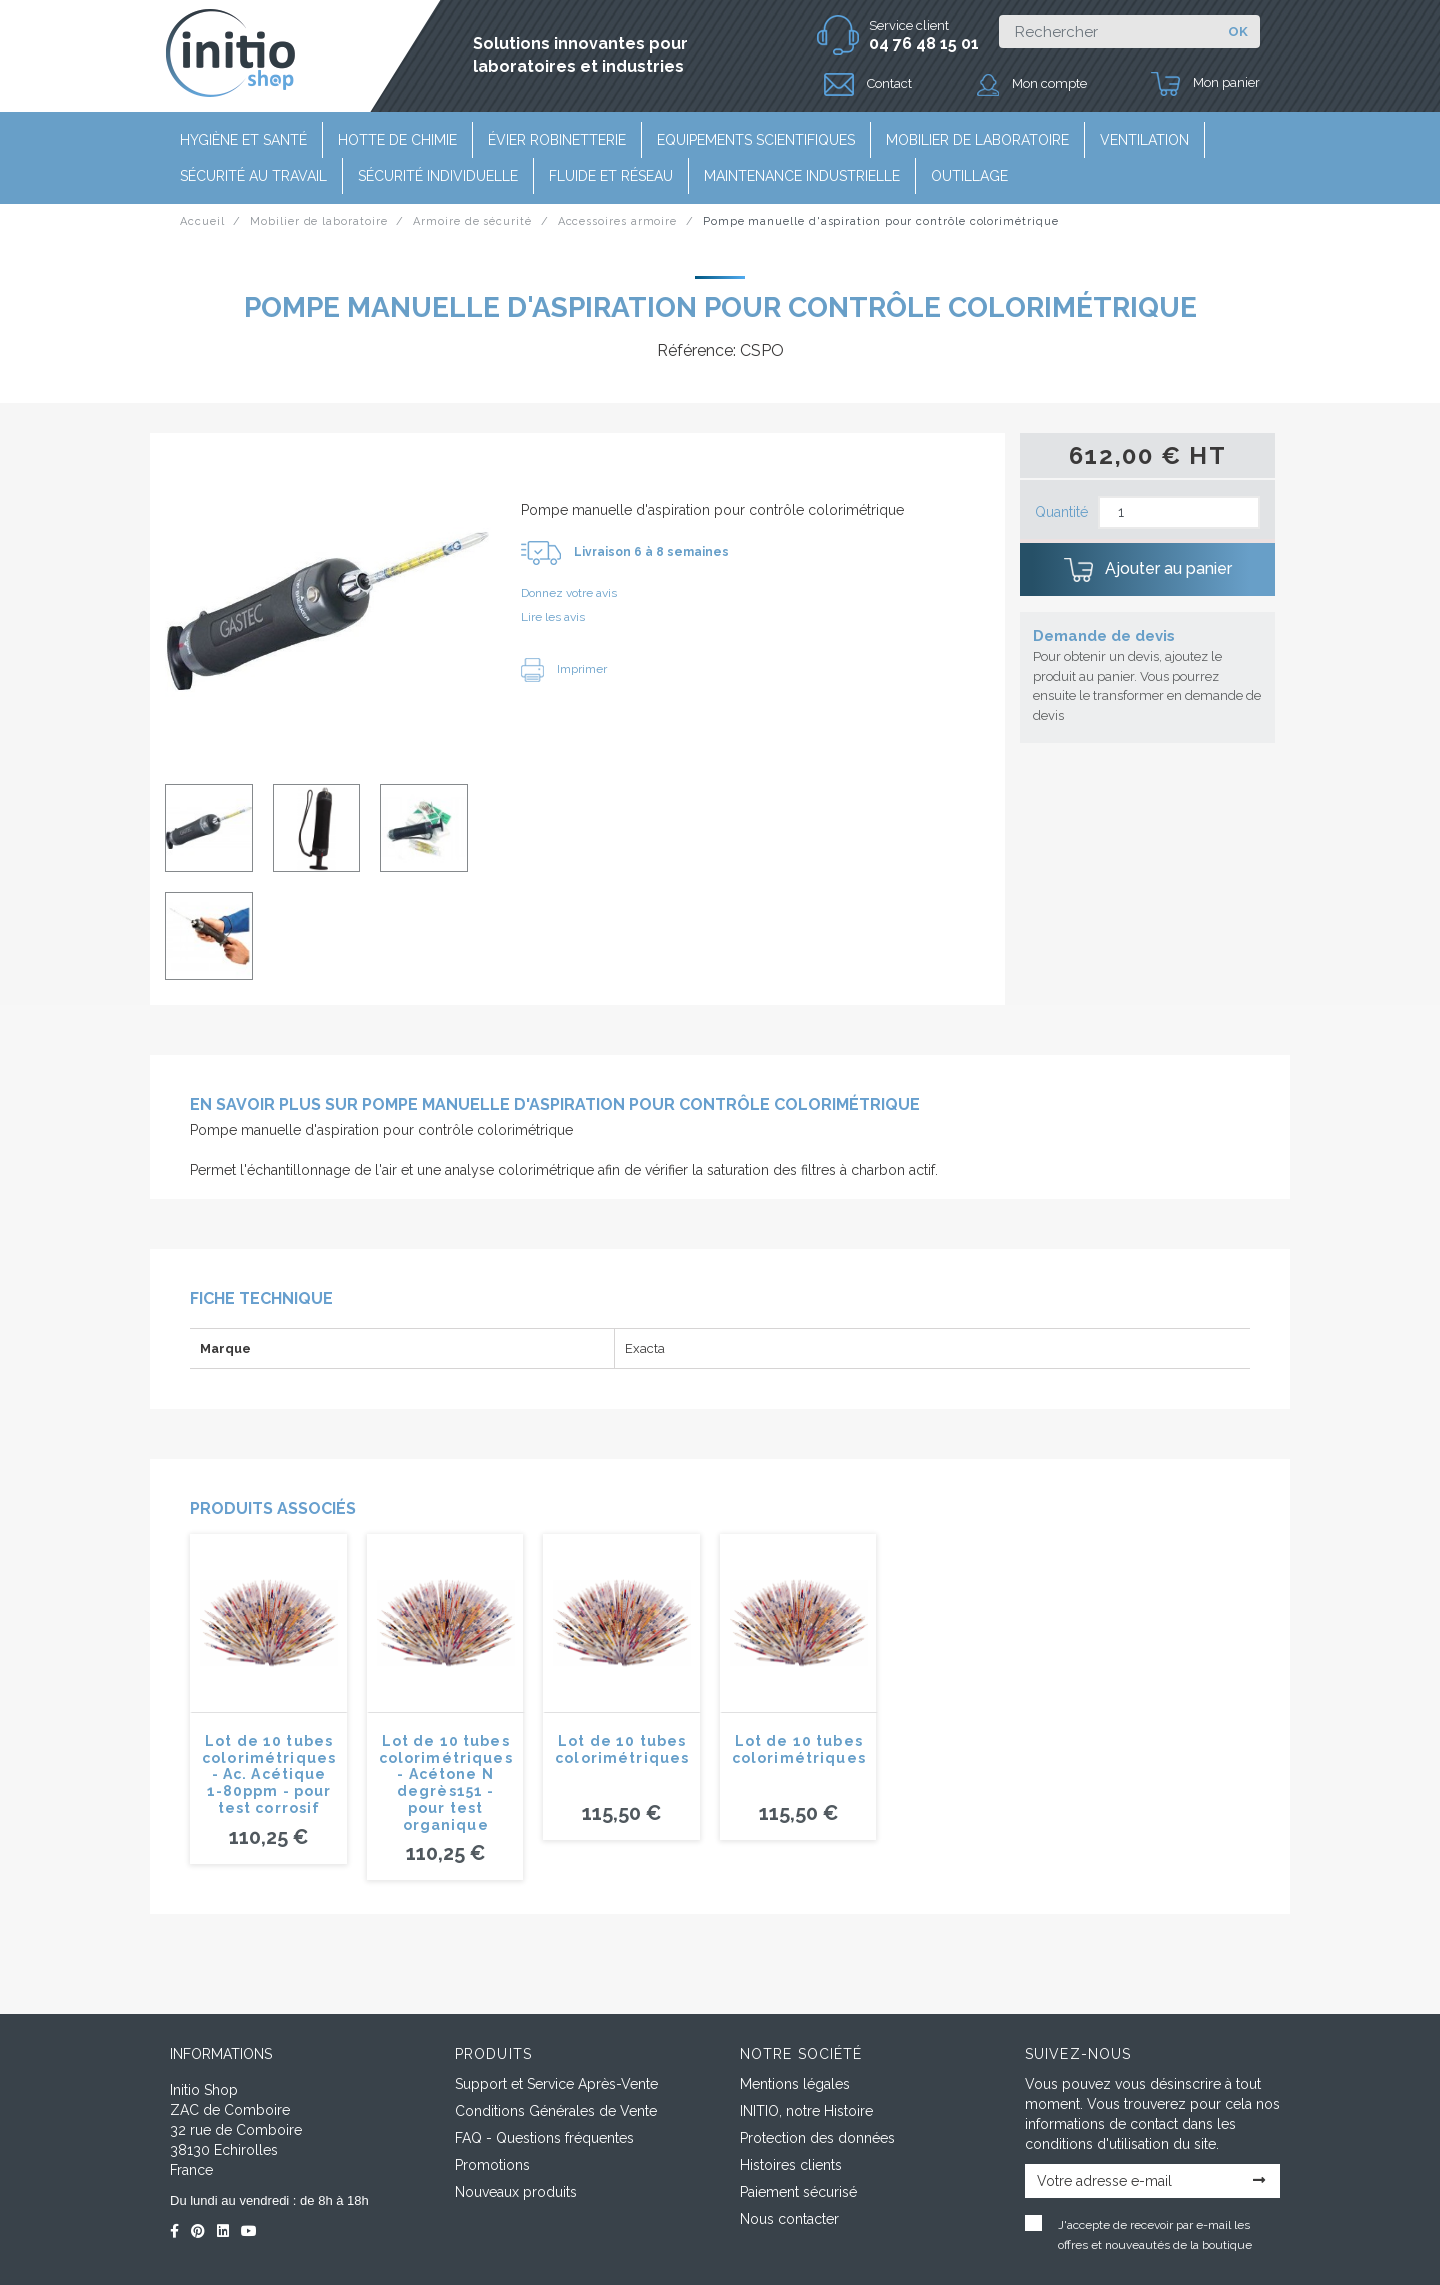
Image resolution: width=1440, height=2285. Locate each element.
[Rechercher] (1107, 31)
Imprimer (564, 669)
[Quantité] (1179, 512)
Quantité (1061, 512)
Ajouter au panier (1148, 570)
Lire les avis (553, 617)
